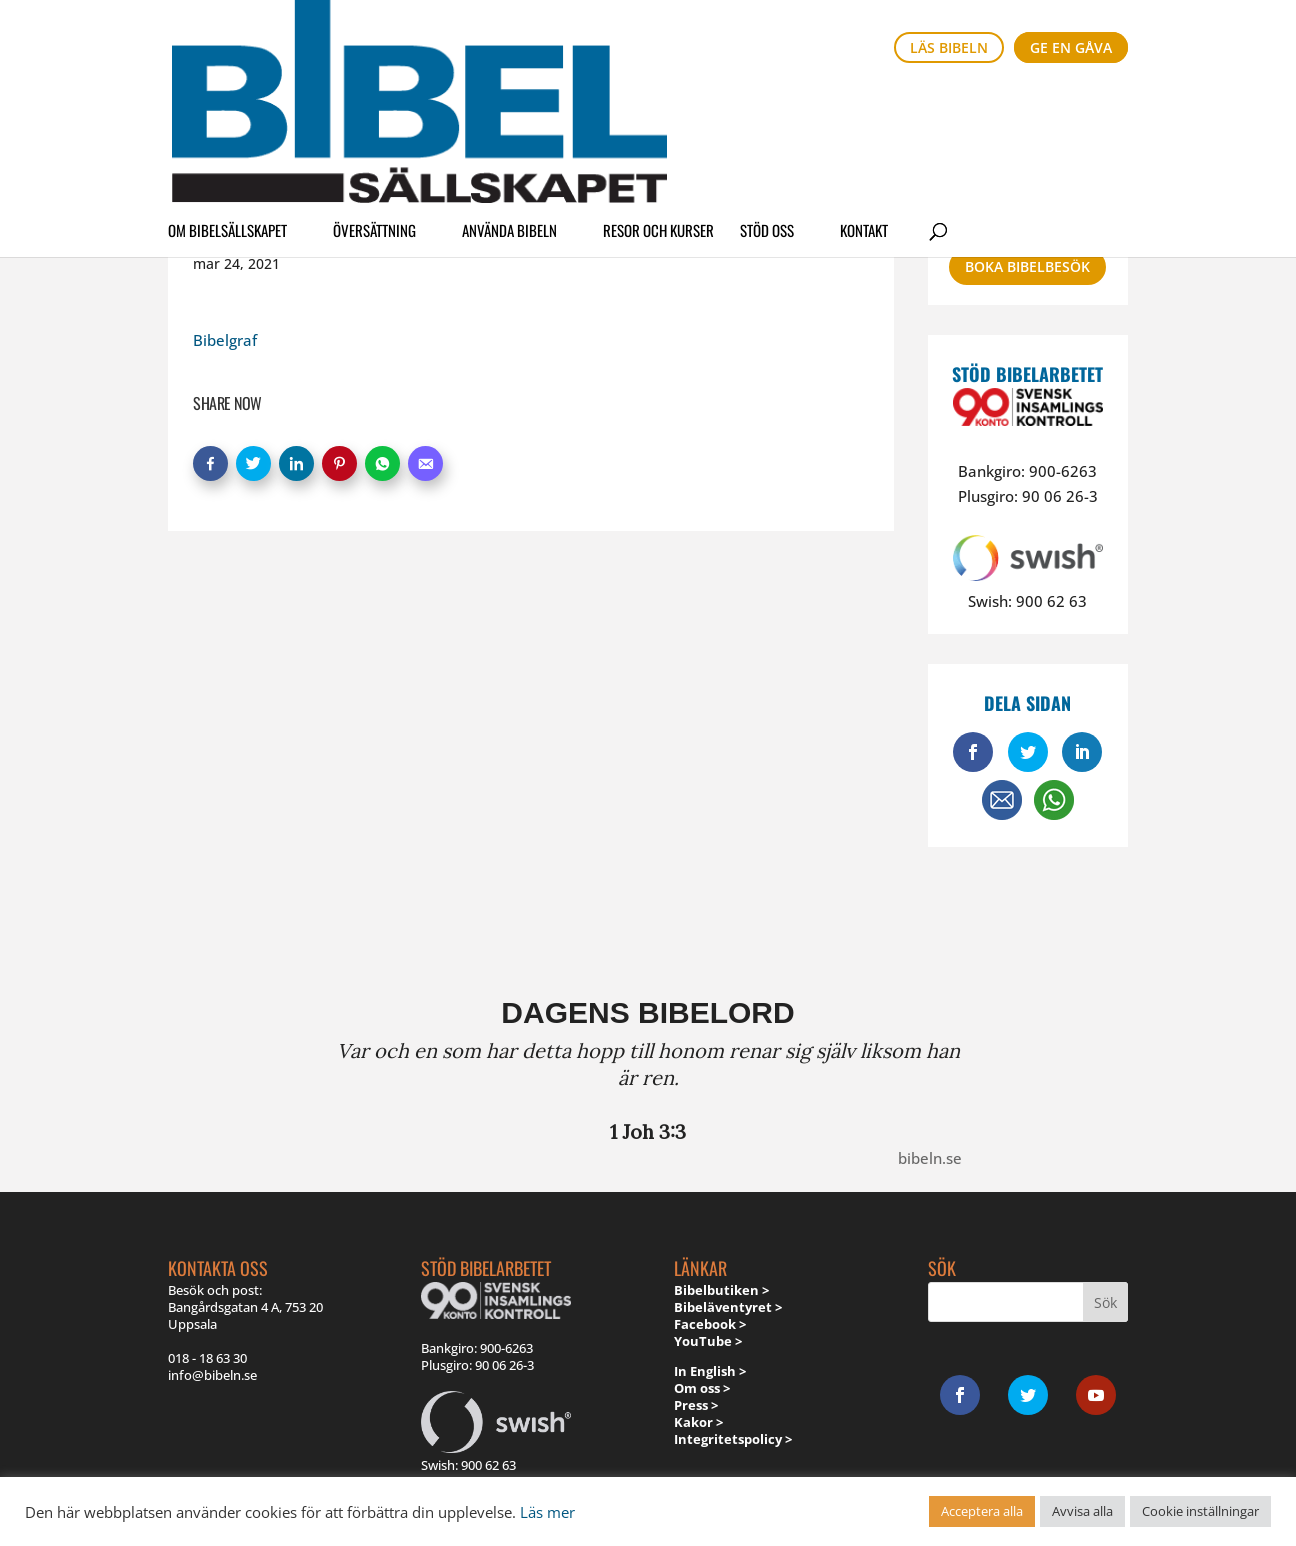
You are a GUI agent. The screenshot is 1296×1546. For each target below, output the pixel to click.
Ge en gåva (1071, 47)
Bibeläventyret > (728, 1307)
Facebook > (710, 1324)
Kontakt (864, 104)
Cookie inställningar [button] (1200, 1511)
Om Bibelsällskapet (227, 104)
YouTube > (708, 1341)
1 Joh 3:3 (648, 1131)
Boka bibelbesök (1027, 266)
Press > (696, 1405)
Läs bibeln (949, 47)
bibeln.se (930, 1158)
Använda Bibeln (509, 104)
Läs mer (547, 1512)
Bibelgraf (225, 340)
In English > (710, 1371)
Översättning (374, 104)
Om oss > (702, 1388)
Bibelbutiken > (721, 1290)
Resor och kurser (658, 104)
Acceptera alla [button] (982, 1511)
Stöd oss (767, 104)
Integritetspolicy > (733, 1439)
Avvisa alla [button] (1082, 1511)
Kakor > (698, 1422)
